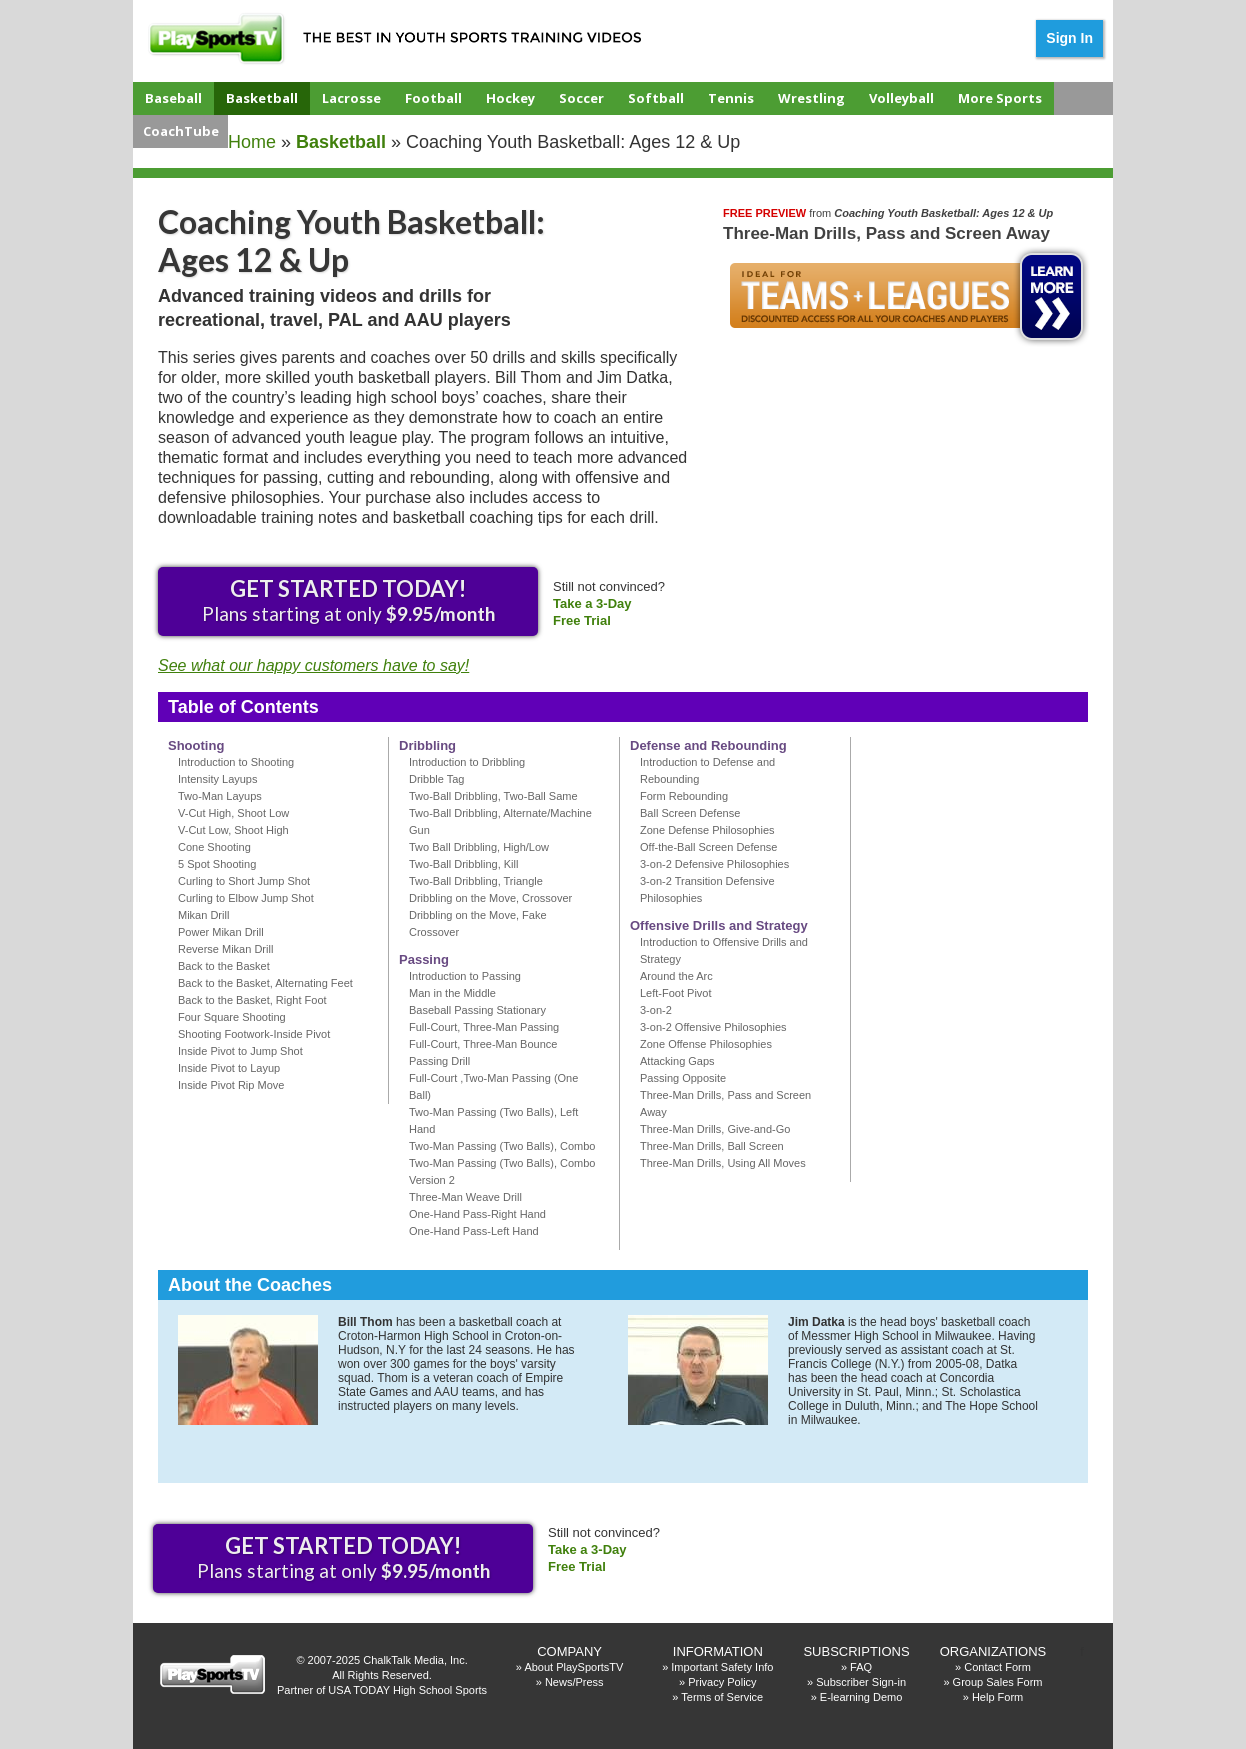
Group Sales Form (998, 1682)
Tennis (731, 98)
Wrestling (811, 98)
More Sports (1000, 98)
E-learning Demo (861, 1697)
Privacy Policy (722, 1682)
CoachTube (181, 131)
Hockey (510, 98)
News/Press (574, 1682)
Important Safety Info (722, 1667)
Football (433, 98)
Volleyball (901, 98)
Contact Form (997, 1667)
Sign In (1069, 38)
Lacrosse (351, 98)
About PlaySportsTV (573, 1667)
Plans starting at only (348, 600)
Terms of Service (722, 1697)
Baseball (173, 98)
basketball (341, 142)
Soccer (581, 98)
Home (252, 142)
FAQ (861, 1667)
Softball (656, 98)
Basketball (262, 98)
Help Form (997, 1697)
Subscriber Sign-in (861, 1682)
